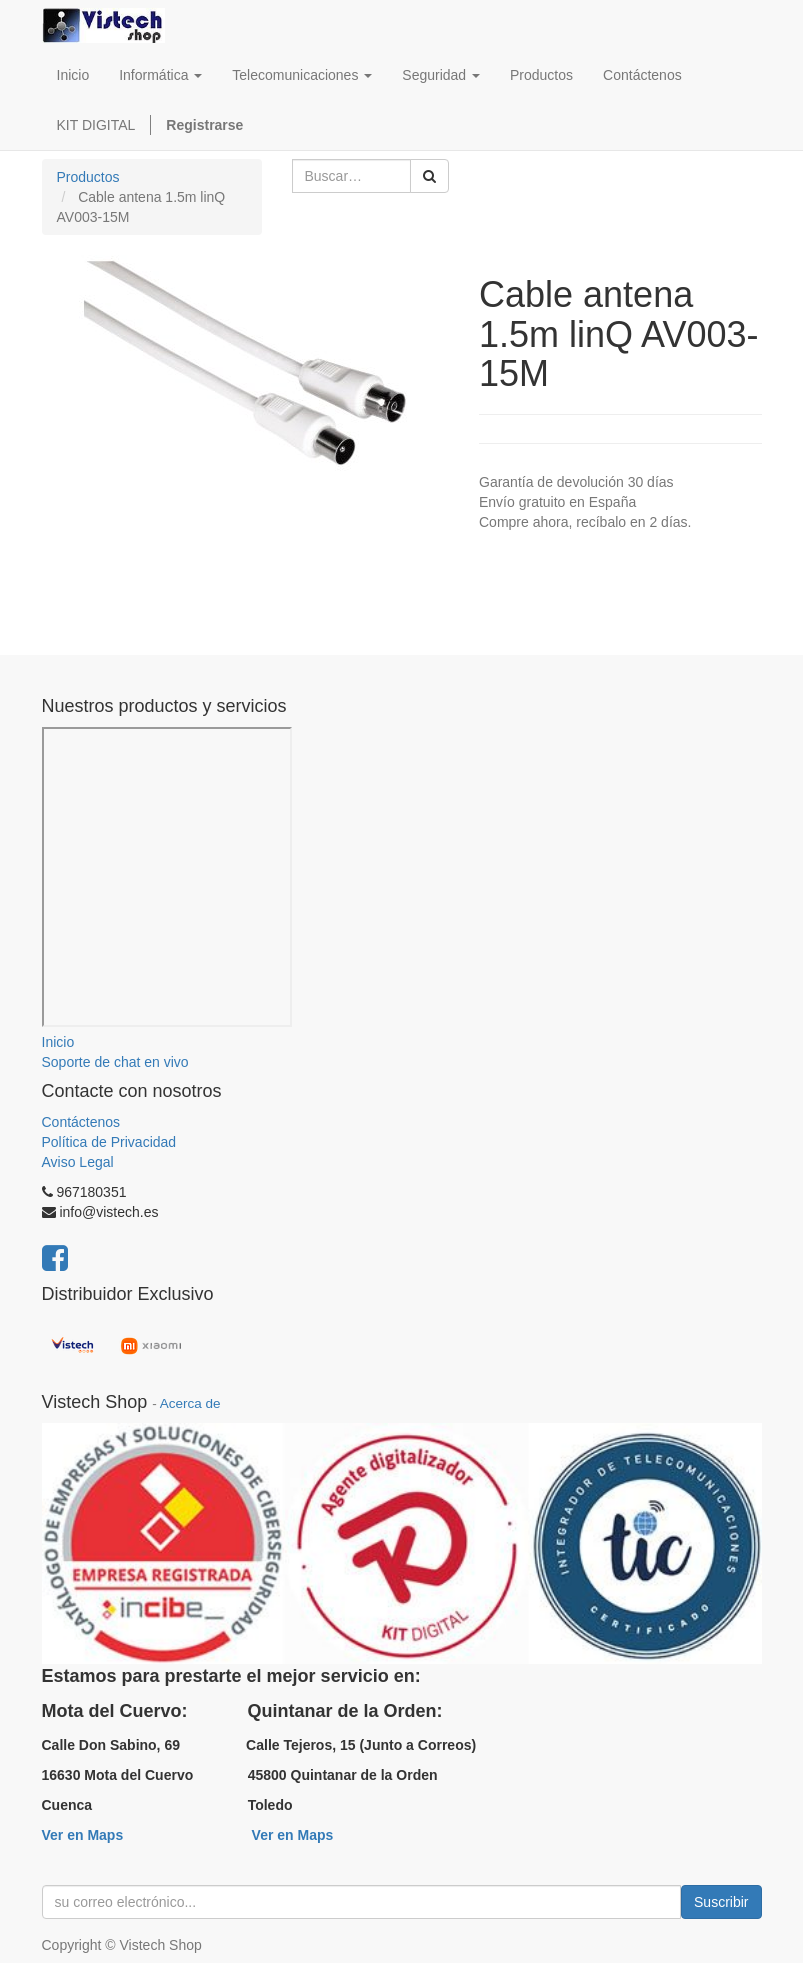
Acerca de (190, 1403)
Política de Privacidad (109, 1142)
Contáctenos (81, 1122)
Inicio (58, 1042)
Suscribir (721, 1902)
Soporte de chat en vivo (115, 1062)
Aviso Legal (78, 1162)
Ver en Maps (83, 1835)
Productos (88, 177)
